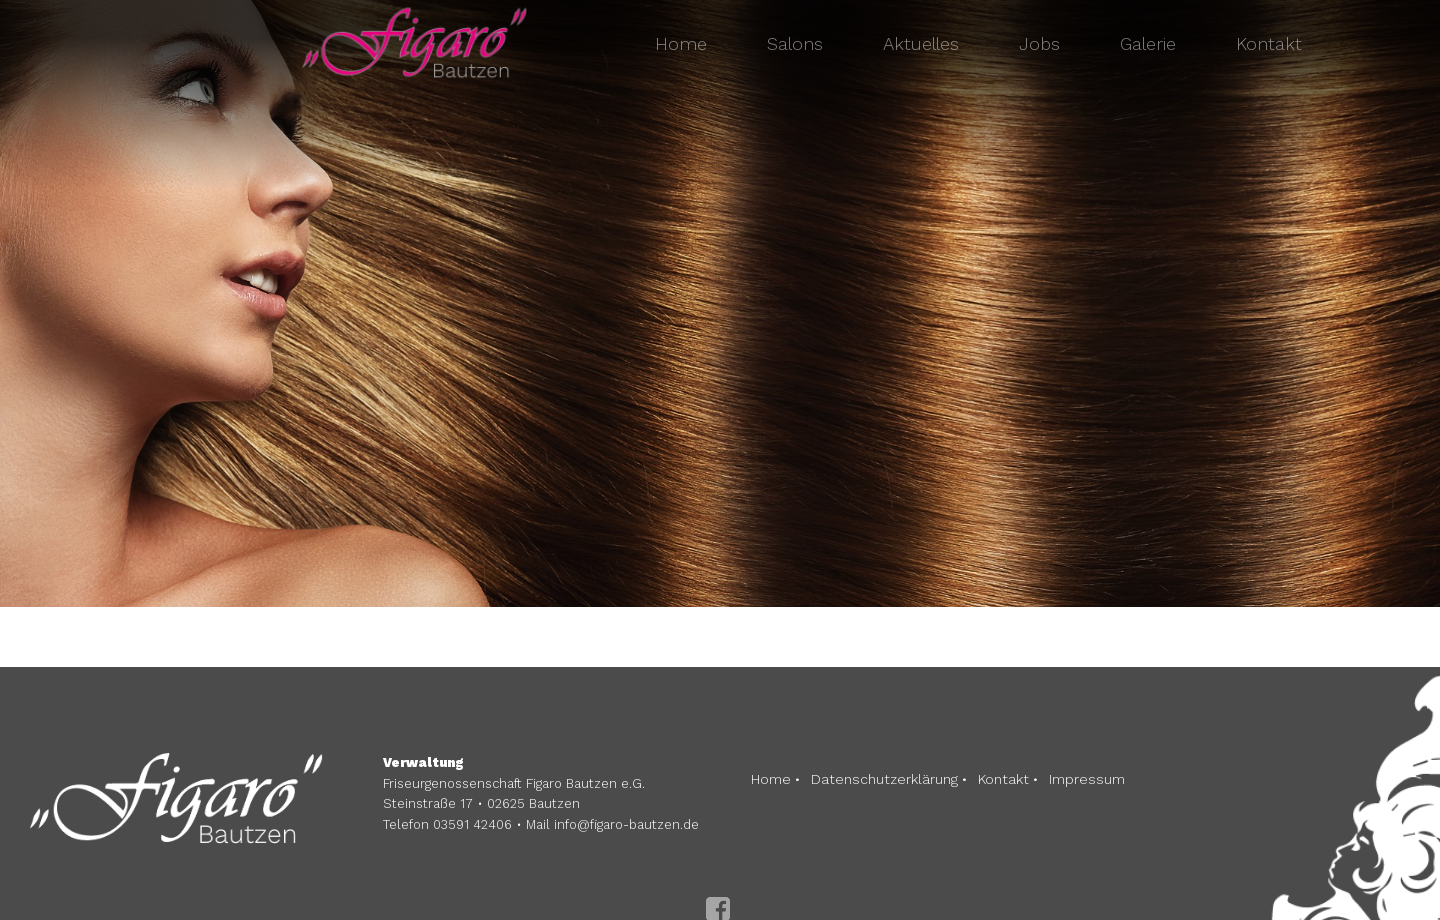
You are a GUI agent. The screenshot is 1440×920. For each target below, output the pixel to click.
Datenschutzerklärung (884, 779)
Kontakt (1003, 779)
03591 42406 (472, 824)
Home (771, 779)
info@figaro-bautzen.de (626, 824)
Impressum (1087, 779)
